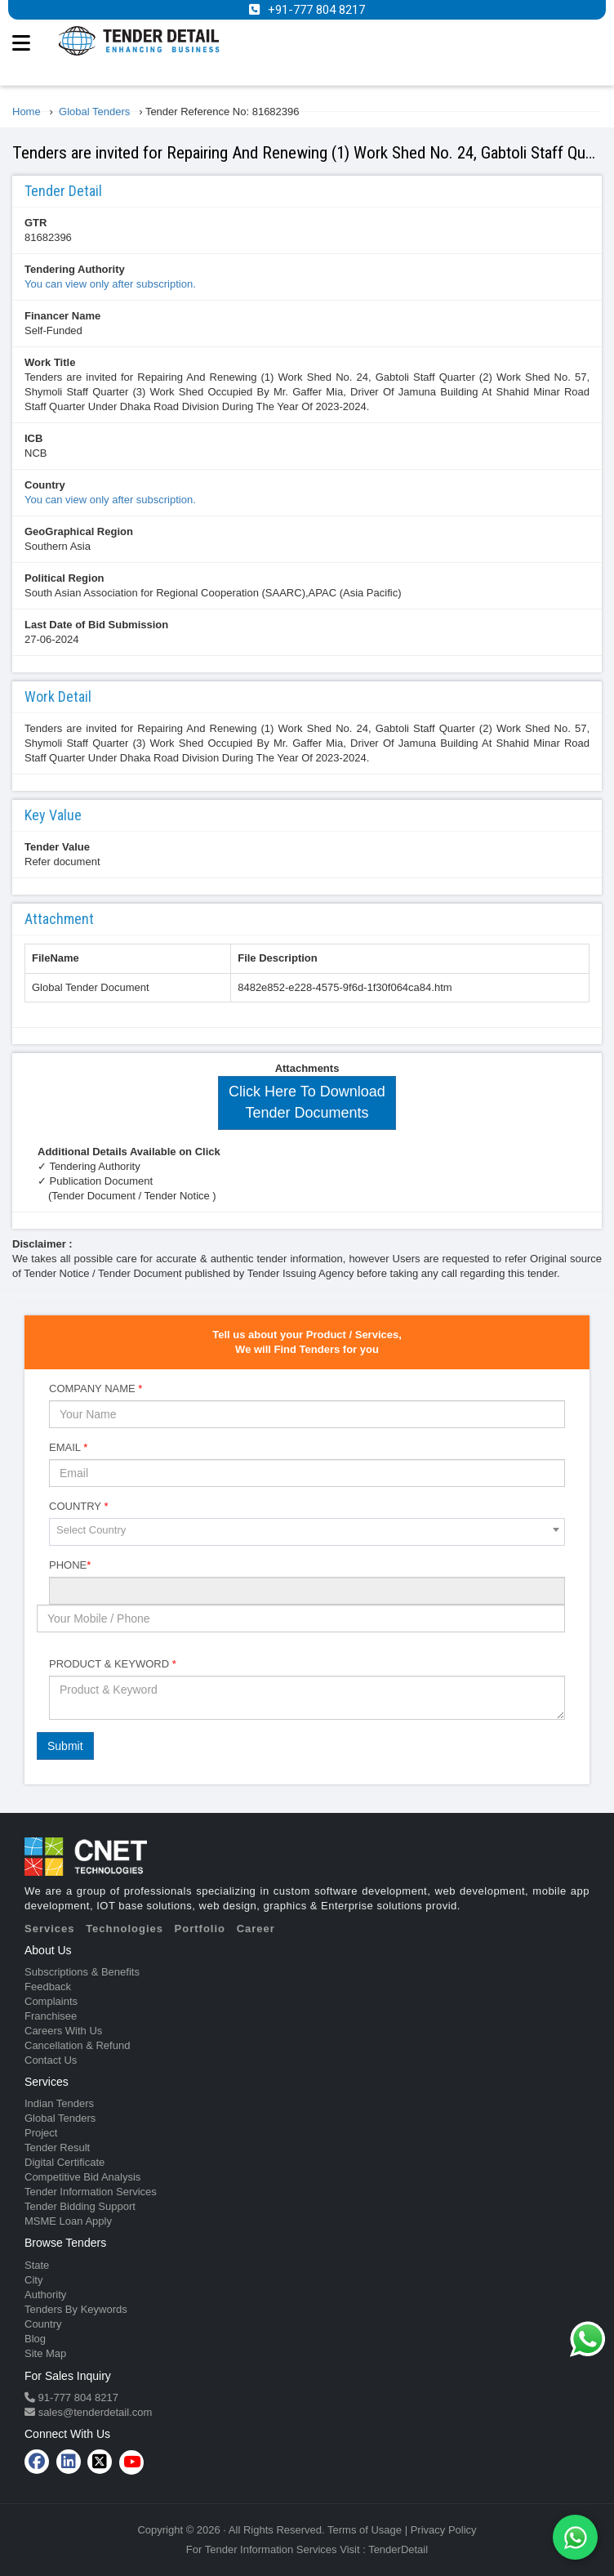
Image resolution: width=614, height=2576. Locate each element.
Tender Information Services (90, 2191)
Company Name (95, 1388)
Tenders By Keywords (75, 2309)
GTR (35, 223)
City (33, 2280)
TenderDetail (398, 2549)
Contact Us (50, 2060)
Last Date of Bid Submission (96, 624)
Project (40, 2133)
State (36, 2265)
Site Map (45, 2353)
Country (44, 485)
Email (68, 1447)
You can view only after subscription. (110, 284)
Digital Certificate (64, 2162)
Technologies (124, 1928)
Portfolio (200, 1928)
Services (49, 1928)
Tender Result (57, 2147)
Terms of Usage (364, 2530)
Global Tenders (60, 2118)
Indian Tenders (59, 2103)
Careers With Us (63, 2031)
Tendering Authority (74, 269)
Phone (70, 1565)
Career (256, 1928)
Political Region (64, 578)
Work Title (49, 362)
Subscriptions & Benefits (82, 1972)
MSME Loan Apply (68, 2221)
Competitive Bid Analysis (82, 2177)
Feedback (47, 1986)
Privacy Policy (444, 2530)
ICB (33, 438)
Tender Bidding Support (80, 2206)
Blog (35, 2339)
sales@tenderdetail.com (93, 2412)
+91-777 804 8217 (316, 9)
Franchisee (50, 2016)
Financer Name (62, 316)
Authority (45, 2294)
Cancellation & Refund (77, 2045)
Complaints (51, 2001)
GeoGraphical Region (78, 531)
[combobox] (307, 1532)
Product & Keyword (112, 1664)
